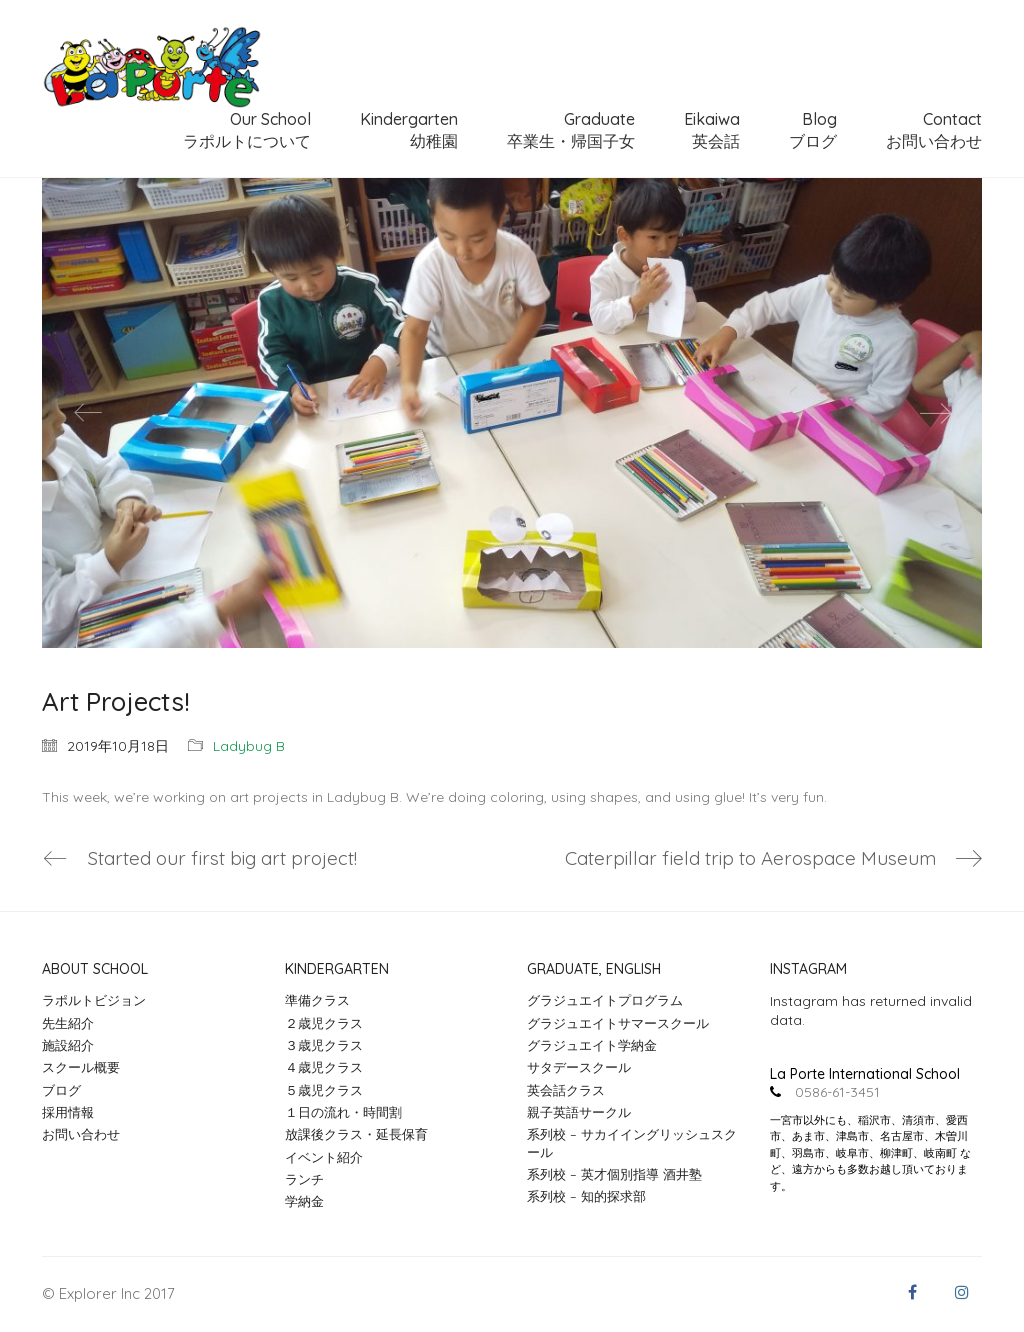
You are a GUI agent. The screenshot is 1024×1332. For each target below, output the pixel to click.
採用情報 (68, 1112)
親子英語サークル (579, 1112)
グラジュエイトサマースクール (618, 1023)
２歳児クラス (324, 1023)
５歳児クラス (324, 1090)
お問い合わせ (81, 1135)
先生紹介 (68, 1023)
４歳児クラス (324, 1068)
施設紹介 (68, 1045)
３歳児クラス (324, 1045)
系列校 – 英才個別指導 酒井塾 (614, 1174)
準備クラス (317, 1001)
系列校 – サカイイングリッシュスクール (632, 1143)
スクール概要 (81, 1068)
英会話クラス (566, 1090)
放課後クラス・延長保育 (356, 1135)
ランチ (304, 1179)
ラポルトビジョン (94, 1001)
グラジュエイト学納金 (592, 1045)
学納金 (304, 1202)
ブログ (61, 1090)
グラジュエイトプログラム (605, 1001)
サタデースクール (579, 1068)
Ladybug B (249, 746)
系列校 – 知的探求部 (586, 1197)
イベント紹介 (324, 1157)
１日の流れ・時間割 (343, 1112)
